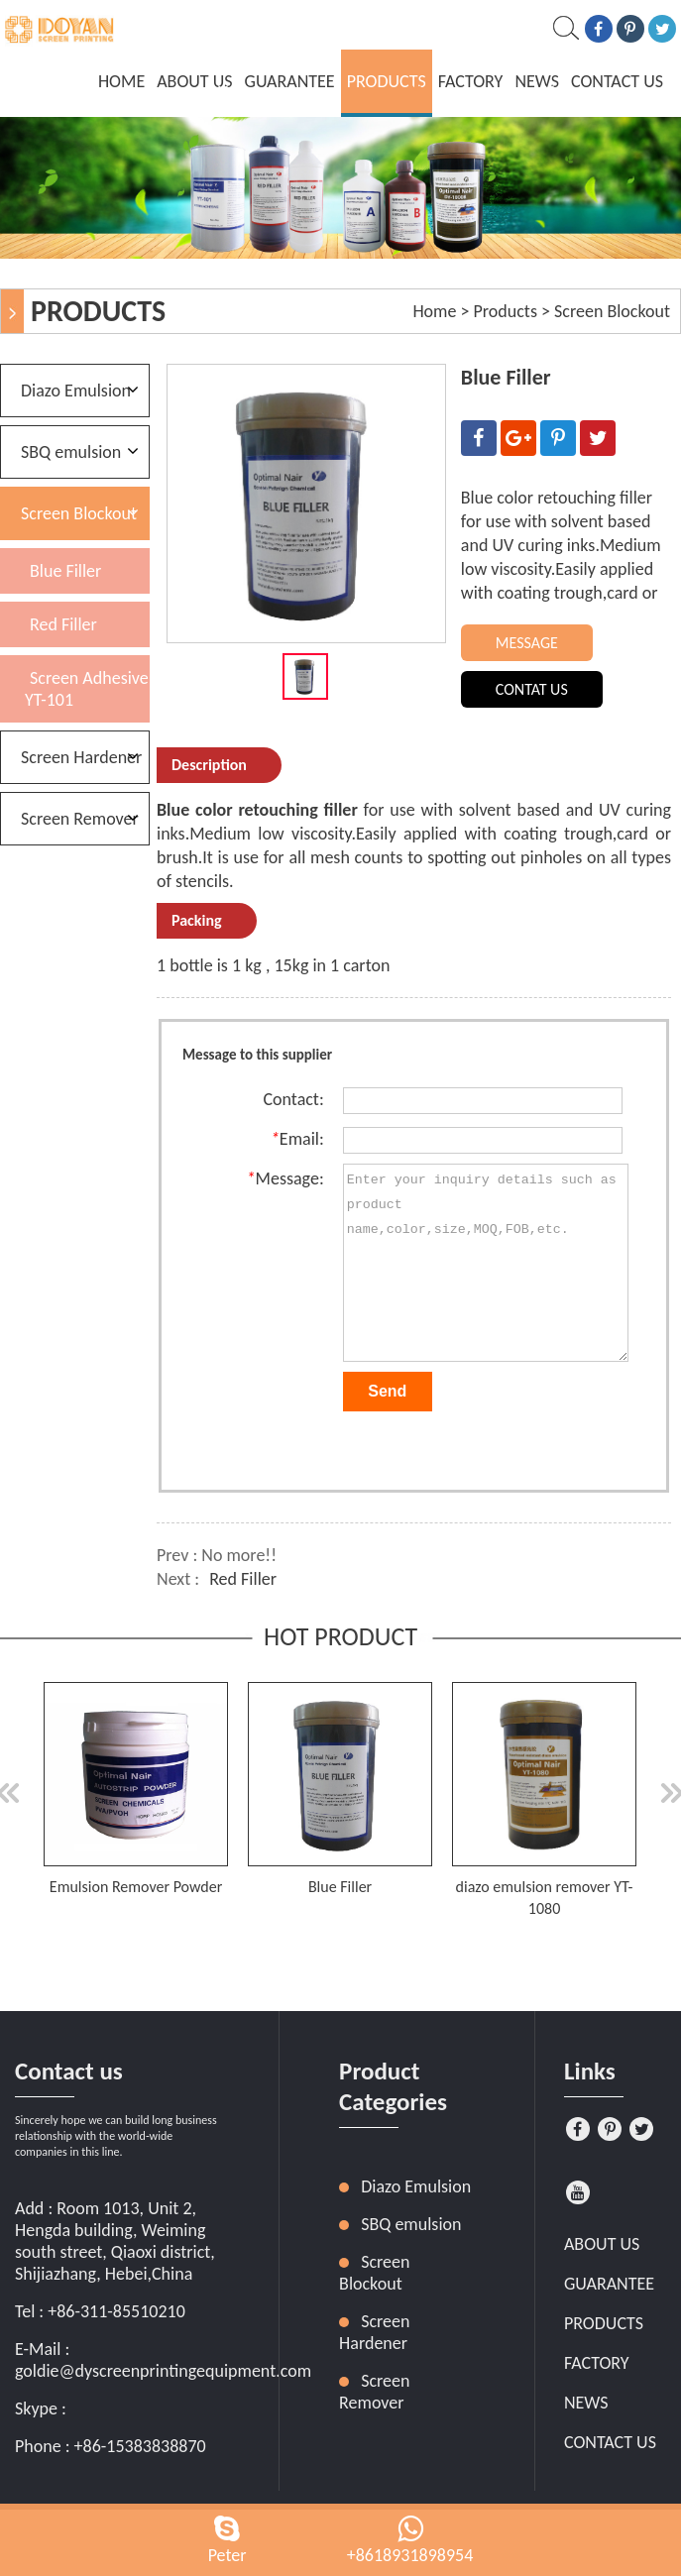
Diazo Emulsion (76, 390)
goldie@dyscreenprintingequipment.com (163, 2371)
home (121, 81)
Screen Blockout (612, 311)
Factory (471, 81)
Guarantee (290, 81)
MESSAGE (527, 642)
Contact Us (617, 81)
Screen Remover (80, 819)
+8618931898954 (410, 2555)
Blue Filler (65, 571)
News (536, 81)
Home (434, 311)
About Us (194, 81)
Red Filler (243, 1579)
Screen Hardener (81, 757)
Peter (227, 2555)
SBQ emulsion (71, 452)
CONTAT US (532, 689)
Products (386, 81)
